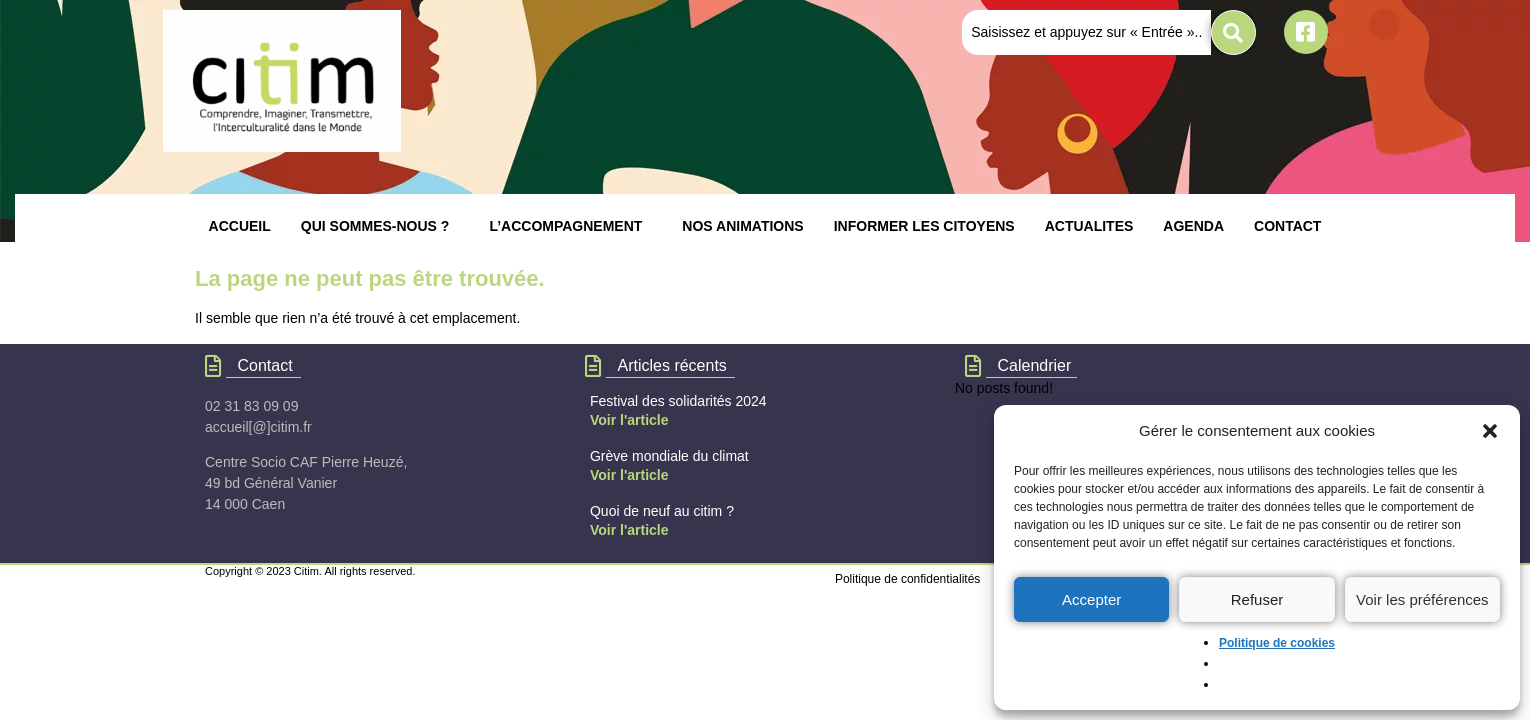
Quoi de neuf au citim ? (662, 511)
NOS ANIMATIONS (742, 226)
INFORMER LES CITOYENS (924, 226)
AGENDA (1193, 226)
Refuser (1257, 599)
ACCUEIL (240, 226)
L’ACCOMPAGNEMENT (565, 226)
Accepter (1091, 599)
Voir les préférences (1422, 599)
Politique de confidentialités (907, 579)
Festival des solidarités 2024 (678, 401)
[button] (1490, 431)
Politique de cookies (1277, 643)
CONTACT (1287, 226)
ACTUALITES (1089, 226)
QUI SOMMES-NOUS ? (375, 226)
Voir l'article (629, 420)
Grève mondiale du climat (669, 456)
